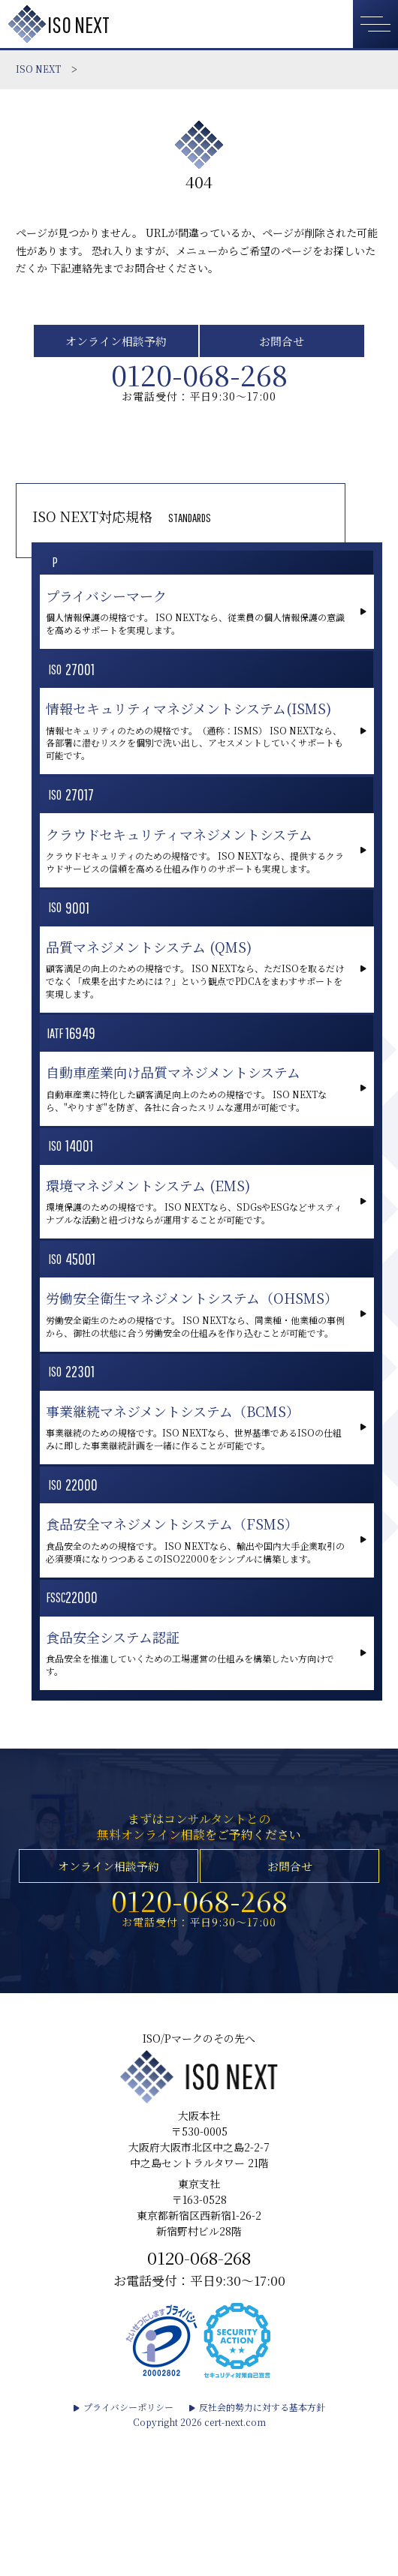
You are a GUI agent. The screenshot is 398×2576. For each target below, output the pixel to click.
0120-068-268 (199, 384)
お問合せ (282, 344)
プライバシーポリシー (128, 2545)
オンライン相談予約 (115, 344)
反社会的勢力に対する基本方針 (262, 2545)
